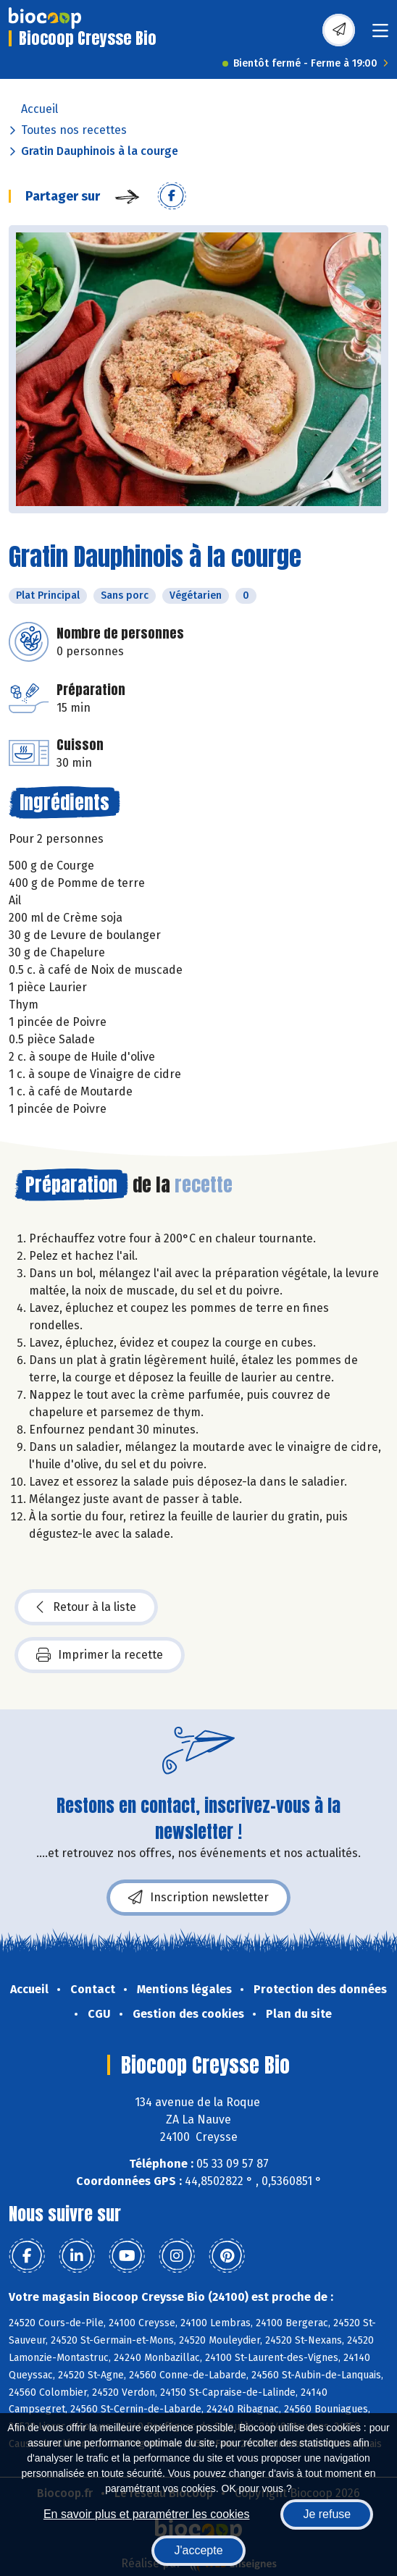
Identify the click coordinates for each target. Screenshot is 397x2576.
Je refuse (327, 2514)
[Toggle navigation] (380, 35)
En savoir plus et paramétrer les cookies (146, 2514)
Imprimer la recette (99, 1655)
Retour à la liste (86, 1607)
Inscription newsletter (198, 1897)
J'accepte (198, 2550)
